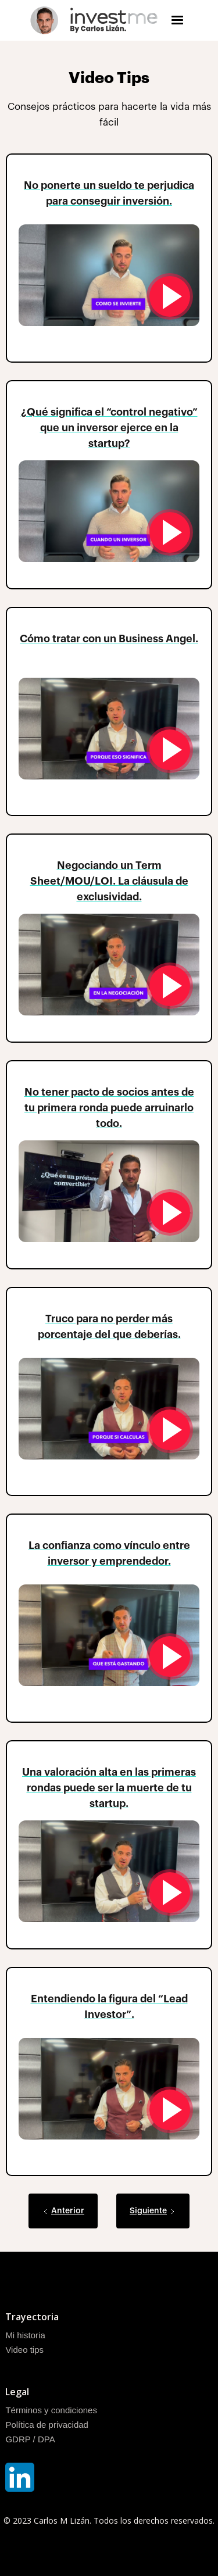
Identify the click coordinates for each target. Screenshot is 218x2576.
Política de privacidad (46, 2425)
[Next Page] (153, 2211)
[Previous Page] (63, 2211)
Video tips (24, 2350)
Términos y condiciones (51, 2410)
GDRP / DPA (30, 2439)
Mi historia (25, 2335)
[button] (177, 20)
